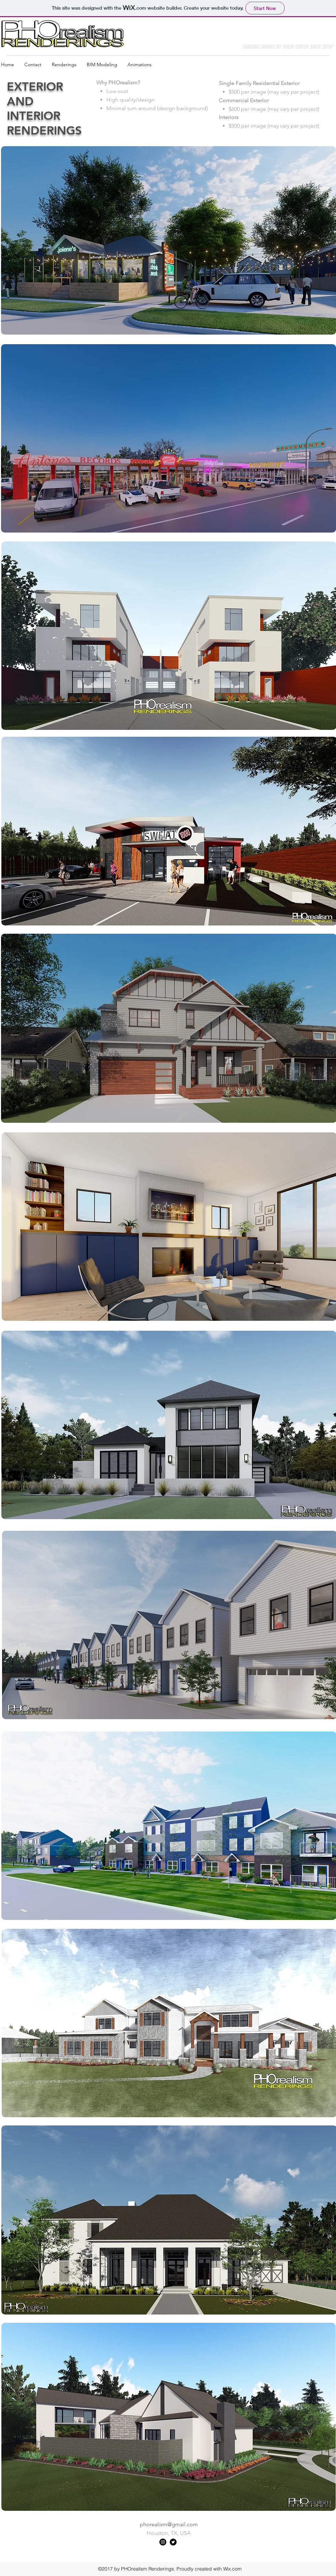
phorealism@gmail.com (169, 2524)
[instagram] (162, 2542)
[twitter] (173, 2542)
